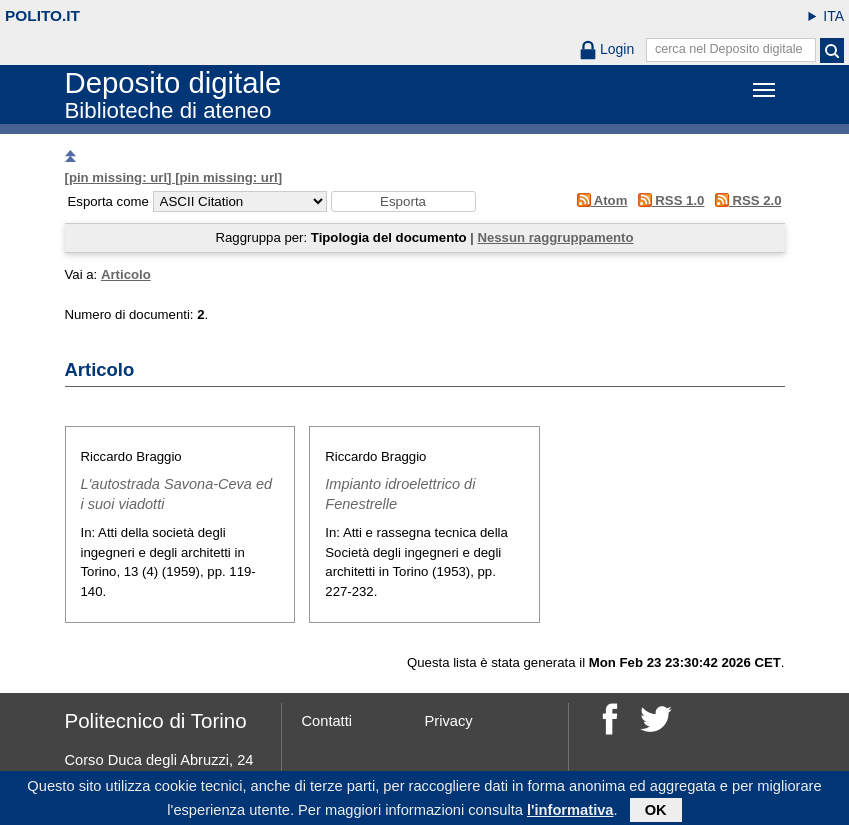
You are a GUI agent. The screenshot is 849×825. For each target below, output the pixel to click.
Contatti (327, 721)
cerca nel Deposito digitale (729, 49)
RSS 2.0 (744, 200)
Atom (598, 200)
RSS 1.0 (667, 200)
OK (656, 812)
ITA (833, 16)
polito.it (42, 15)
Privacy (449, 721)
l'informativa (570, 812)
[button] (403, 201)
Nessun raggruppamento (555, 237)
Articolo (126, 274)
